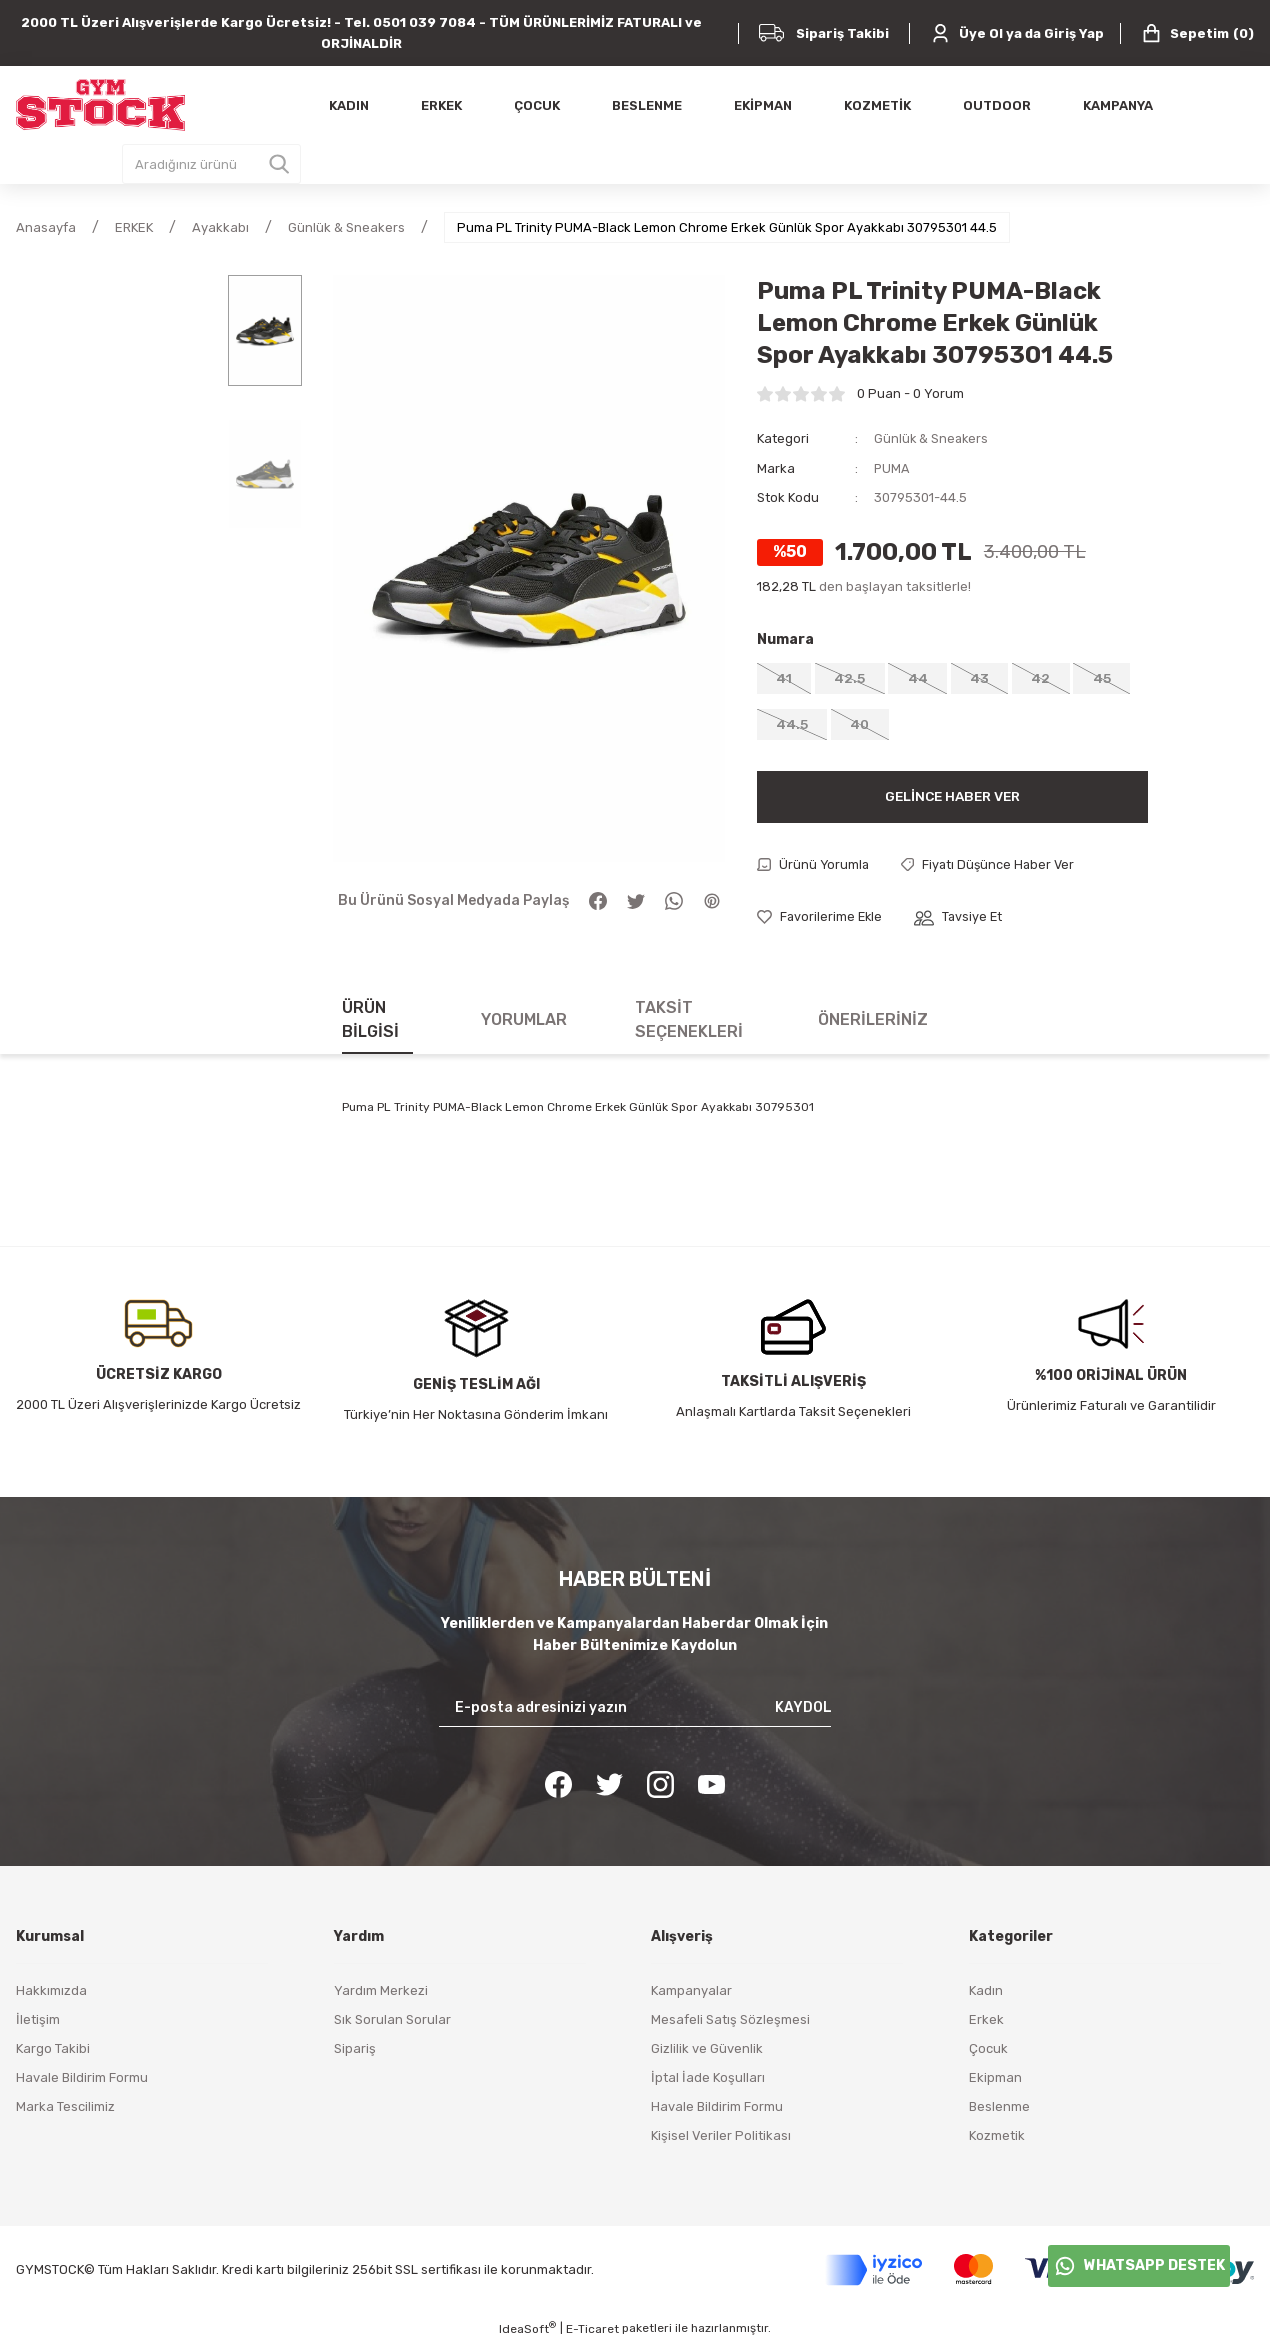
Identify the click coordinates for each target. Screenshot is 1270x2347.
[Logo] (100, 105)
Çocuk (988, 2052)
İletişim (38, 2023)
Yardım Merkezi (381, 1994)
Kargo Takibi (53, 2052)
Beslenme (999, 2110)
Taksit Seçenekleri (689, 1023)
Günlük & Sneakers (932, 438)
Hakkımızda (51, 1994)
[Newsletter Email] (634, 1712)
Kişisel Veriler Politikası (721, 2139)
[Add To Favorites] (821, 921)
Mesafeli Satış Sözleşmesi (730, 2023)
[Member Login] (1017, 33)
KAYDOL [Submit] (803, 1711)
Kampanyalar (691, 1994)
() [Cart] (1197, 33)
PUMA (892, 467)
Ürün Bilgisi (370, 1023)
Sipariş (355, 2052)
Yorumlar (524, 1023)
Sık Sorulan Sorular (392, 2023)
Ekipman (995, 2081)
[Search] (212, 164)
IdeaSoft (527, 2332)
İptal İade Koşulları (708, 2081)
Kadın (986, 1994)
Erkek (986, 2023)
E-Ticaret (592, 2333)
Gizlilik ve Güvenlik (707, 2052)
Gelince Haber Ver (952, 799)
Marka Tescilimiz (65, 2110)
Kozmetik (997, 2139)
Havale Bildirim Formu (82, 2081)
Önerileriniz (873, 1023)
